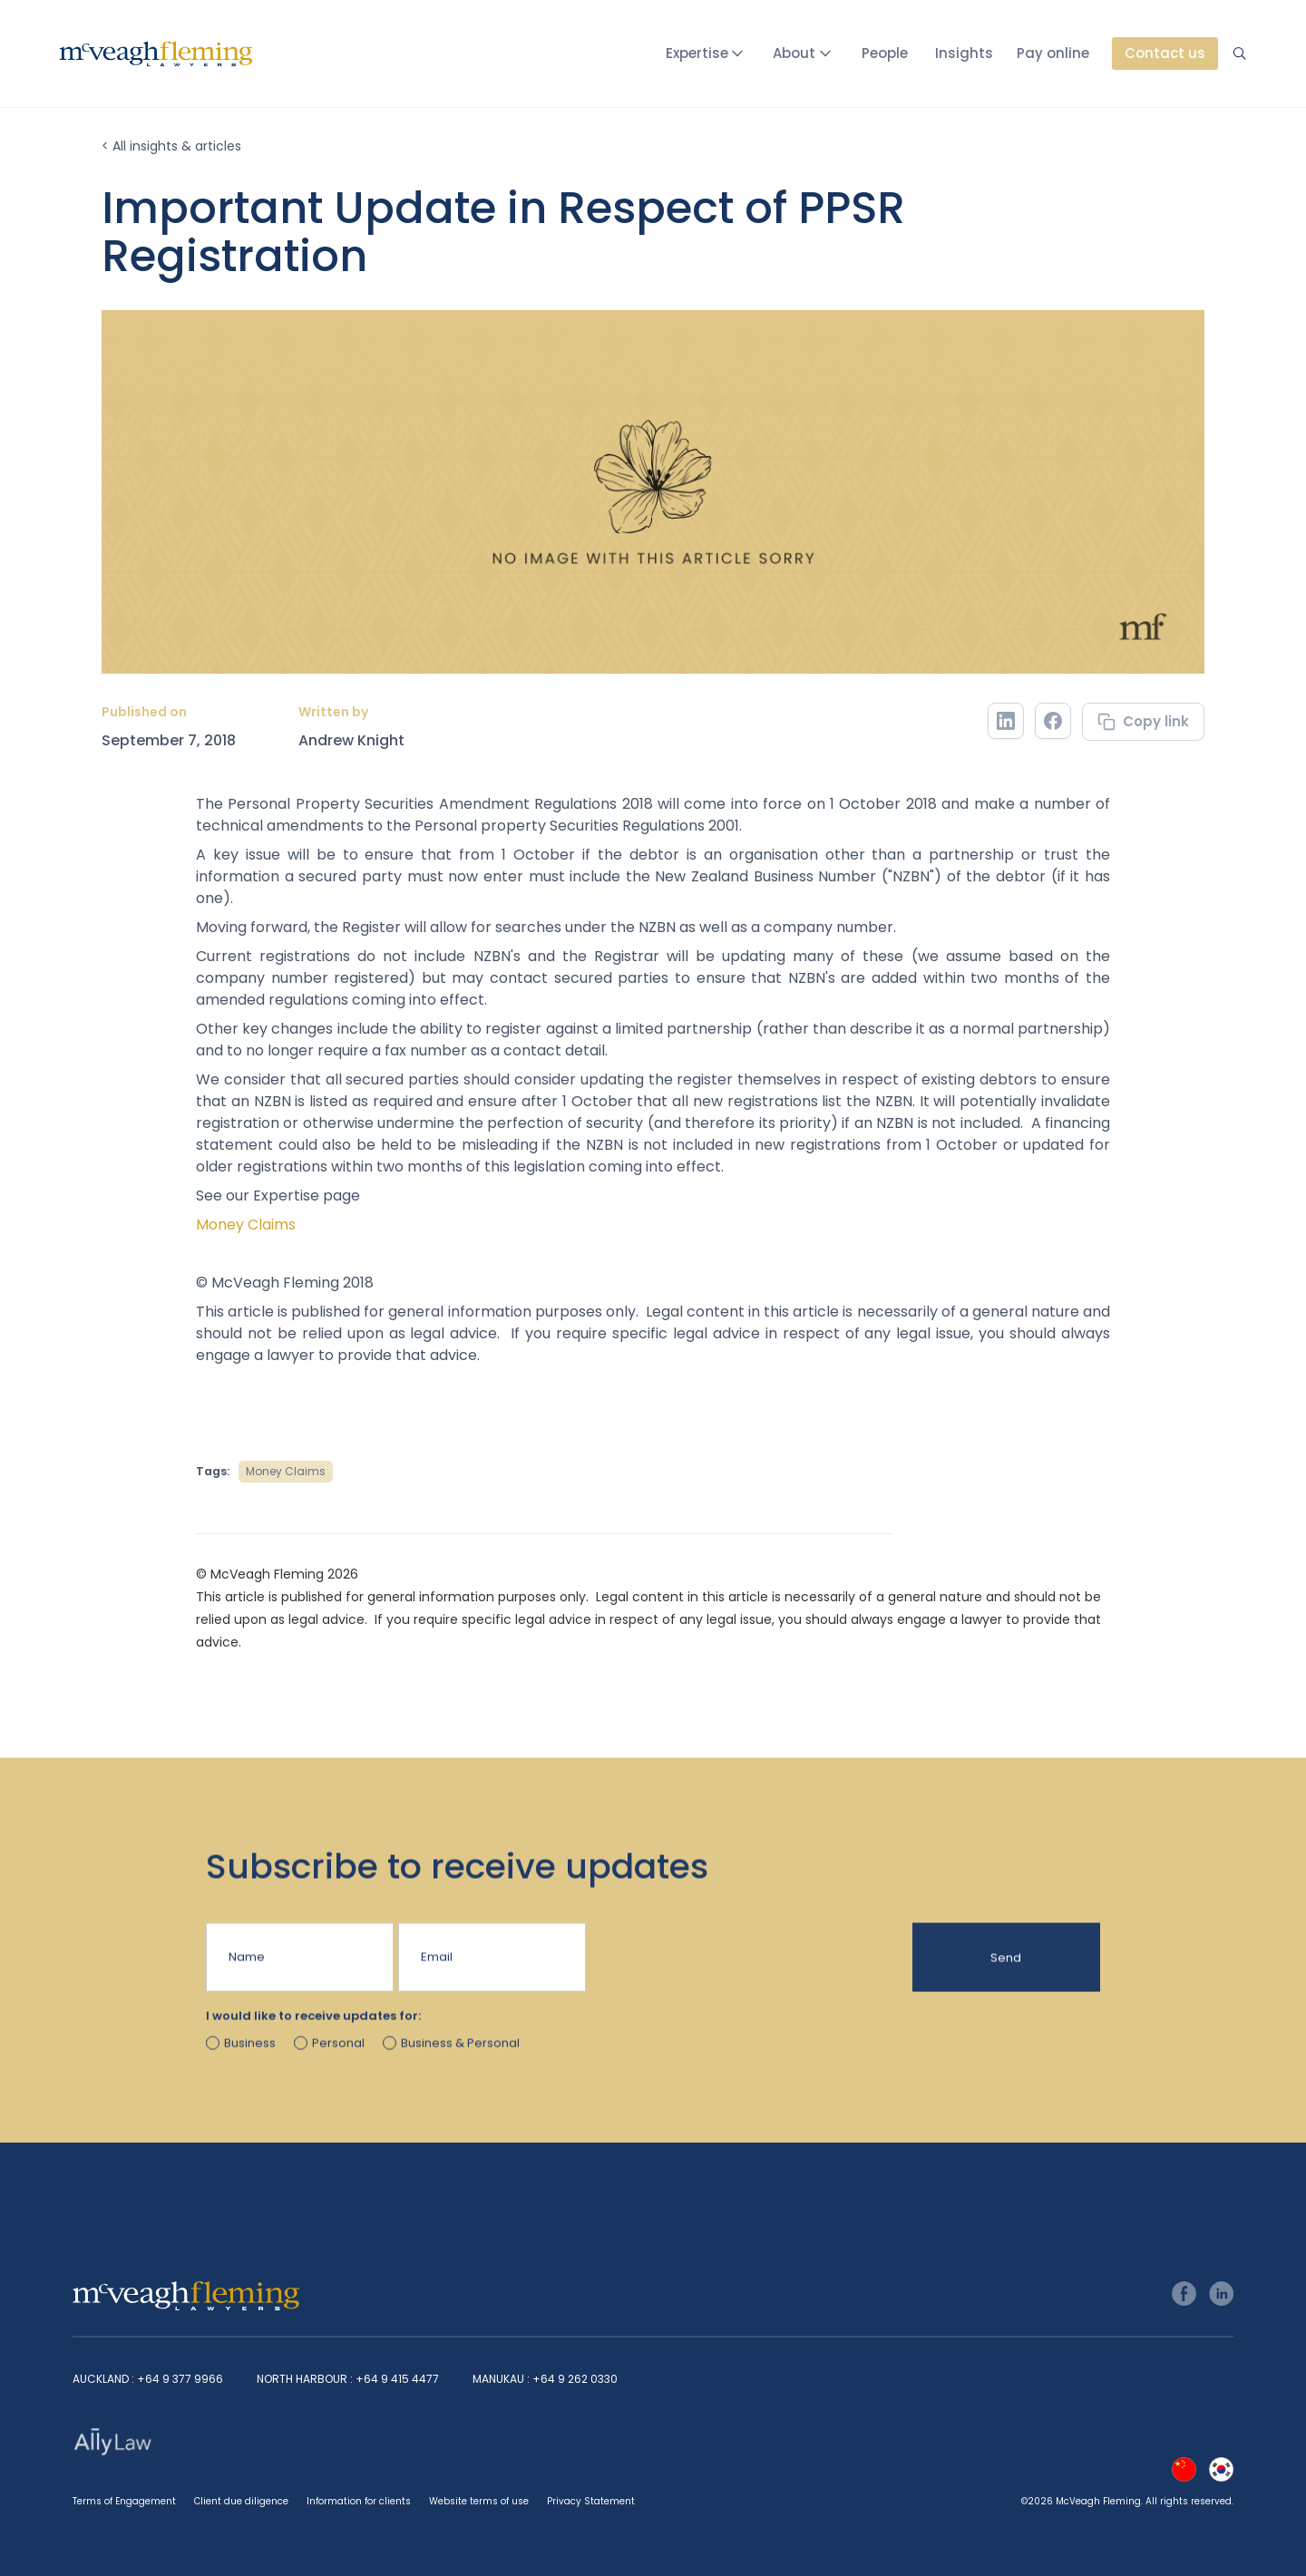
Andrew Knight (351, 741)
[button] (708, 53)
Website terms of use (479, 2501)
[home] (156, 53)
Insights (964, 53)
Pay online (1053, 53)
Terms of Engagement (124, 2501)
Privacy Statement (591, 2501)
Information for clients (359, 2501)
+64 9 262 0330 (575, 2378)
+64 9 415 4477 (397, 2378)
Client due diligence (241, 2501)
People (885, 53)
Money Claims (246, 1224)
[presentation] (728, 1967)
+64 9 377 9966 (180, 2378)
